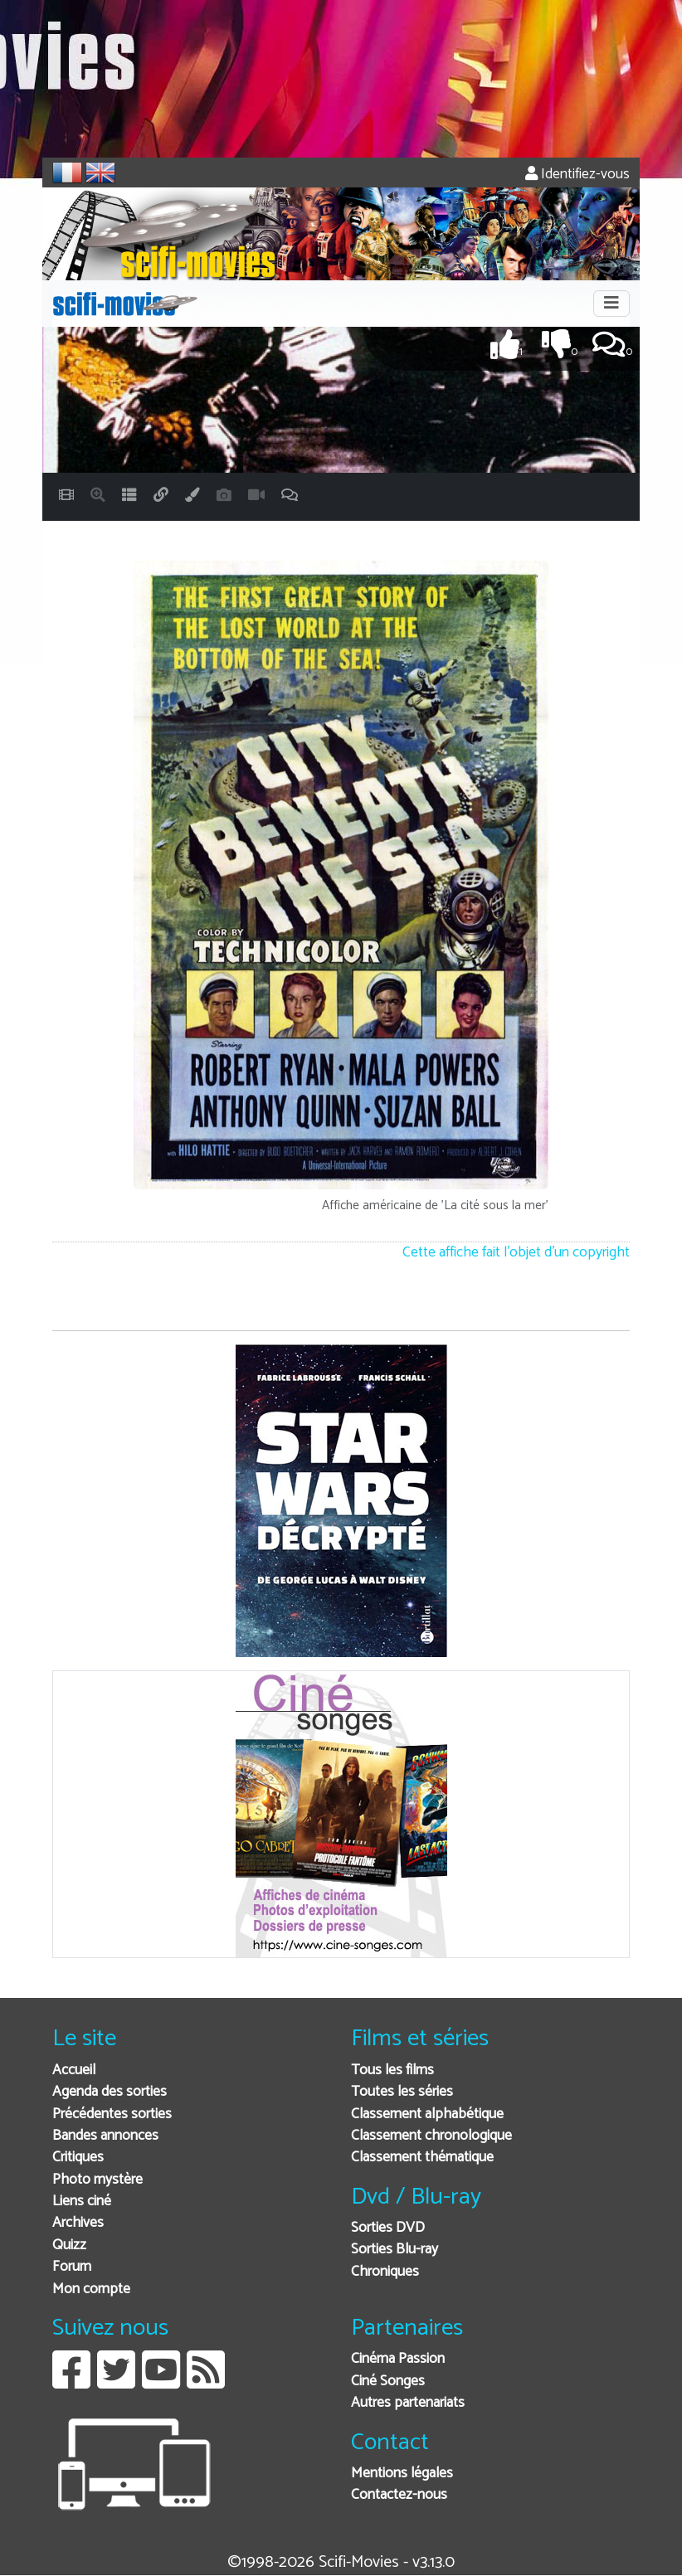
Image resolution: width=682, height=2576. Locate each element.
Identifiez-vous (577, 175)
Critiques (78, 2158)
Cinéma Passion (398, 2359)
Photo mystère (97, 2180)
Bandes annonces (105, 2136)
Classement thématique (422, 2158)
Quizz (69, 2245)
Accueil (73, 2070)
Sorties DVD (388, 2228)
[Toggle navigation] (611, 303)
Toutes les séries (402, 2092)
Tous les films (392, 2070)
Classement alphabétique (427, 2114)
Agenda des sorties (109, 2092)
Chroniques (385, 2272)
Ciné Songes (388, 2381)
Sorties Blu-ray (394, 2250)
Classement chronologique (431, 2136)
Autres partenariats (408, 2403)
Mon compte (91, 2289)
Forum (71, 2267)
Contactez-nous (399, 2495)
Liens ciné (81, 2202)
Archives (78, 2223)
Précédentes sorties (112, 2114)
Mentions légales (402, 2474)
